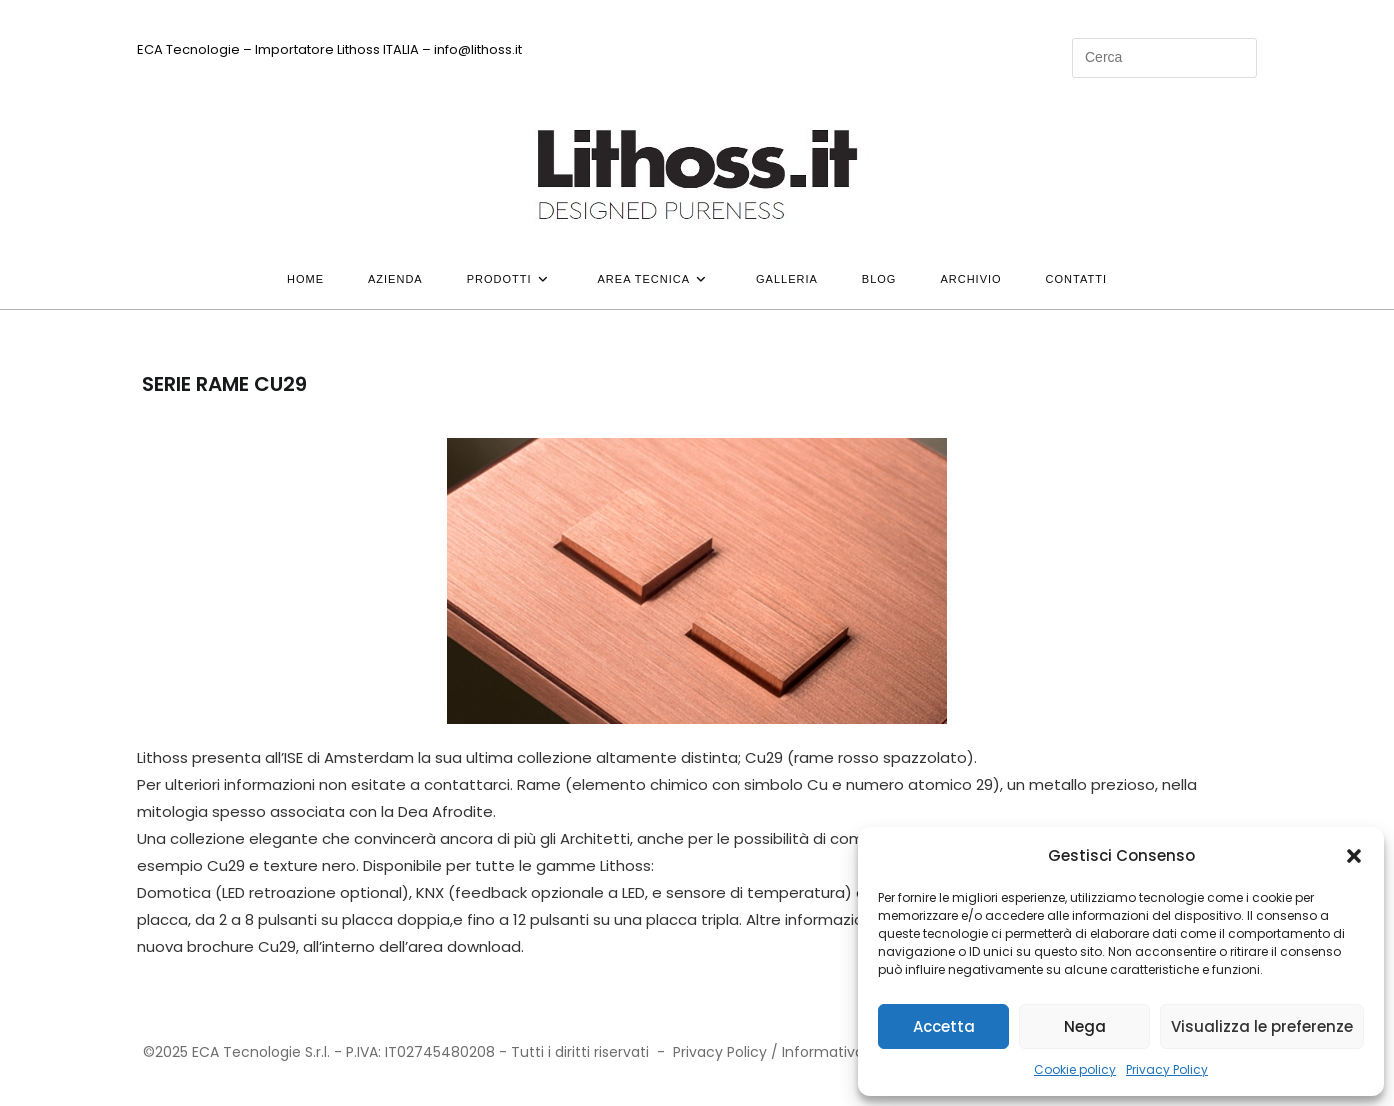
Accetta (944, 1026)
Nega (1085, 1026)
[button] (1354, 856)
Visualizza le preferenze (1262, 1026)
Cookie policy (1075, 1069)
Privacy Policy (1167, 1069)
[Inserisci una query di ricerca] (1164, 58)
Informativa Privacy (850, 1052)
